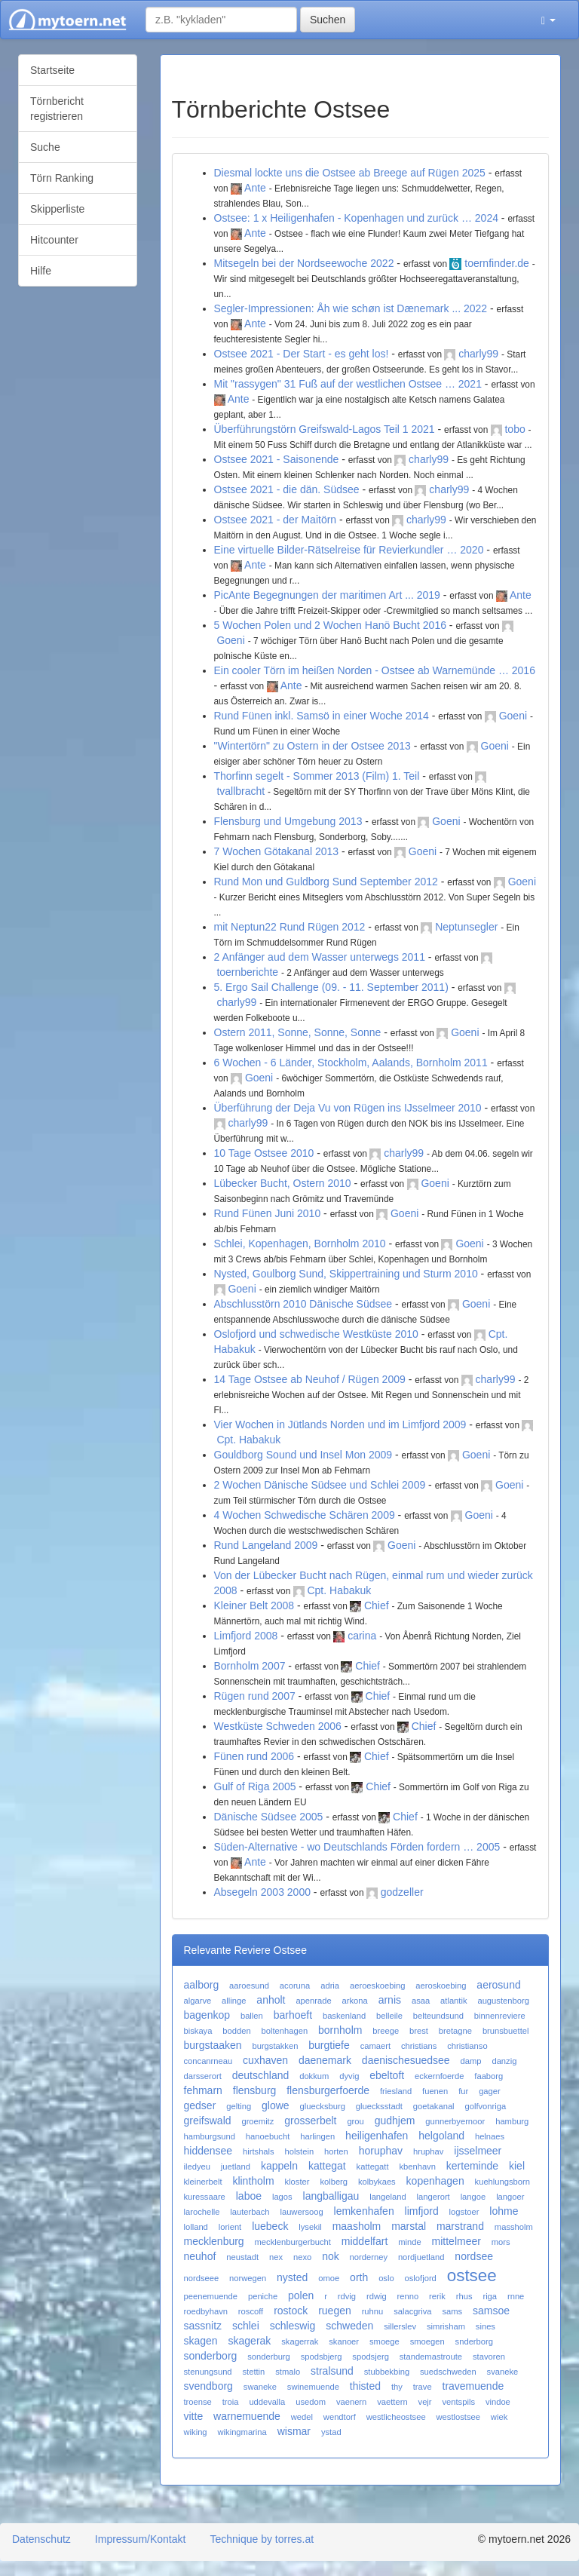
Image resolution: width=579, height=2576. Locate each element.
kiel (517, 2166)
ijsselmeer (477, 2151)
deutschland (261, 2075)
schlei (245, 2326)
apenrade (313, 2000)
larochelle (202, 2211)
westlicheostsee (396, 2416)
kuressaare (204, 2196)
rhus (464, 2296)
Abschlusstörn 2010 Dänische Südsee (303, 1304)
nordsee (474, 2256)
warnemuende (246, 2416)
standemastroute (431, 2356)
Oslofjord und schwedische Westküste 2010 (316, 1334)
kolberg (334, 2181)
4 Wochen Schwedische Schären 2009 (304, 1515)
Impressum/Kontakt (140, 2539)
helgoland (441, 2136)
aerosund (498, 1985)
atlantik (453, 2000)
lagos (282, 2196)
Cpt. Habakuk (248, 1440)
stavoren (489, 2356)
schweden (349, 2326)
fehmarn (203, 2090)
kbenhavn (417, 2166)
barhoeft (293, 2015)
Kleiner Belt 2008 (254, 1605)
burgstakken (275, 2045)
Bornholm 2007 (250, 1666)
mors (501, 2241)
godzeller (402, 1892)
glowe (276, 2105)
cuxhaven (265, 2060)
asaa (421, 2000)
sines (485, 2326)
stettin (253, 2371)
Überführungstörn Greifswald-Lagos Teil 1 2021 (324, 429)
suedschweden (448, 2371)
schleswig (293, 2326)
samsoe (491, 2311)
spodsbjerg (321, 2356)
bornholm (340, 2030)
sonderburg (268, 2356)
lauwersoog (301, 2211)
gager (490, 2091)
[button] (548, 19)
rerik (437, 2296)
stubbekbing (386, 2371)
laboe (249, 2196)
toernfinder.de (496, 263)
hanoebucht (268, 2136)
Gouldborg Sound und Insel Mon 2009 (303, 1455)
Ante (255, 188)
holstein (299, 2151)
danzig (504, 2060)
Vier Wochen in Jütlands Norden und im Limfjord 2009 (340, 1424)
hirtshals (258, 2151)
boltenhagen (285, 2030)
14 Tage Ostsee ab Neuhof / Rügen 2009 (310, 1379)
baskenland (344, 2015)
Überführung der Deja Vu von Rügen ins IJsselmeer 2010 (348, 1108)
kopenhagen (435, 2181)
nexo (302, 2257)
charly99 (478, 354)
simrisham (446, 2326)
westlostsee (458, 2416)
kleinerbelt (203, 2181)
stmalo (287, 2371)
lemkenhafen (364, 2211)
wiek (499, 2416)
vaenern (351, 2401)
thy (397, 2386)
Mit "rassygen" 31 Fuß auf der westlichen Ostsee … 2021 (348, 384)
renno (408, 2296)
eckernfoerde (439, 2076)
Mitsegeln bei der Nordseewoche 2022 (304, 263)
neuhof (200, 2256)
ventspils (458, 2401)
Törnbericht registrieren (57, 108)
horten (336, 2151)
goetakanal (434, 2106)
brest (418, 2030)
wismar (294, 2431)
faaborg (488, 2076)
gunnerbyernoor (455, 2121)
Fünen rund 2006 (254, 1756)
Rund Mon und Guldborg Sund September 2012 (326, 882)
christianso (467, 2045)
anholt (270, 2000)
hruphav (428, 2151)
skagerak (249, 2341)
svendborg (208, 2386)
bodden (236, 2030)
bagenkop (207, 2015)
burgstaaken (213, 2045)
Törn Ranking (61, 178)
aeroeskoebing (377, 1985)
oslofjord (421, 2278)
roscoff (250, 2311)
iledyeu (197, 2166)
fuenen (435, 2091)
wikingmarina (241, 2431)
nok (330, 2256)
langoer (510, 2196)
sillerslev (400, 2326)
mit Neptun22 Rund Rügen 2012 (290, 927)
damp (471, 2060)
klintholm (253, 2181)
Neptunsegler (466, 927)
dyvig (349, 2076)
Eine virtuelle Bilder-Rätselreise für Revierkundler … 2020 (349, 550)
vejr (425, 2401)
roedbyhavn (206, 2311)
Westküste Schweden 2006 (278, 1726)
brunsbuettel (505, 2030)
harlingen (317, 2136)
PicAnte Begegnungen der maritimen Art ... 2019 (327, 595)
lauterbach (249, 2211)
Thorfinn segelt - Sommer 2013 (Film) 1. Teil (317, 776)
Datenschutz (41, 2539)
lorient (230, 2226)
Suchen (327, 20)
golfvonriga (485, 2106)
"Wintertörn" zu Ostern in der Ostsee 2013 (312, 746)
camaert (375, 2045)
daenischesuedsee (406, 2060)
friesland (396, 2091)
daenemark (325, 2060)
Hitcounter (54, 240)
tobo (514, 429)
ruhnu (373, 2311)
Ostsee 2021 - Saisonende (276, 459)
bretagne (455, 2030)
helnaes (489, 2136)
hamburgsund (209, 2136)
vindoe (498, 2401)
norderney (369, 2257)
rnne (515, 2296)
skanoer (344, 2341)
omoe (328, 2278)
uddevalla (267, 2401)
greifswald (207, 2120)
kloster (297, 2181)
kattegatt (373, 2166)
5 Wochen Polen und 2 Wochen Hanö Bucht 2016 (330, 625)
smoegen (427, 2341)
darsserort (203, 2076)
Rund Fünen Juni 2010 (267, 1213)
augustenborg (502, 2000)
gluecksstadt (379, 2106)
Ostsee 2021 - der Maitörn (275, 520)
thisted (365, 2386)
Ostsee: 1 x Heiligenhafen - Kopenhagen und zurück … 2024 (356, 218)
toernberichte (247, 972)
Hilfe (40, 271)
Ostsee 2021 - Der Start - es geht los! (301, 354)
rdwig (376, 2296)
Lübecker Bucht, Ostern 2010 (282, 1183)
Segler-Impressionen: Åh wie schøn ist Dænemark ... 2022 (351, 308)
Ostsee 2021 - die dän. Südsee (287, 489)
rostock (291, 2311)
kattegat (327, 2166)
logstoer (464, 2211)
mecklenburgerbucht (293, 2241)
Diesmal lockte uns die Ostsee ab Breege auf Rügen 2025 (350, 173)
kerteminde (472, 2166)
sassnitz (203, 2326)
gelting (238, 2106)
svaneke (503, 2371)
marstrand (460, 2226)
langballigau (331, 2196)
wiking (195, 2431)
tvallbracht (240, 791)
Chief (376, 1605)
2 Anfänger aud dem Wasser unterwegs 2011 (319, 957)
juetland (235, 2166)
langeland (387, 2196)
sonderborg (210, 2356)
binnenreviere (499, 2015)
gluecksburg (322, 2106)
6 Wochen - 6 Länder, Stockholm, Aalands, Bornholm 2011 (351, 1062)
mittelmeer (456, 2241)
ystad (331, 2431)
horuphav (381, 2151)
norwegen (247, 2278)
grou (355, 2121)
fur (463, 2091)
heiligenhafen (376, 2136)
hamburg (511, 2121)
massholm (514, 2226)
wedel (302, 2416)
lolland (196, 2226)
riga (489, 2296)
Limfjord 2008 (246, 1636)
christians (419, 2045)
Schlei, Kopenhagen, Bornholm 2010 (300, 1243)
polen (301, 2295)
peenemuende (211, 2296)
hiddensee (208, 2151)
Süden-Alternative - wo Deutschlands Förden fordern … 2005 (357, 1847)
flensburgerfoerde (327, 2090)
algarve (198, 2000)
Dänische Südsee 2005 (268, 1817)
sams (452, 2311)
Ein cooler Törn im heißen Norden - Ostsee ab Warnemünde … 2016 (374, 670)
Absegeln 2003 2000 (262, 1892)
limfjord (422, 2211)
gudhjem (395, 2120)
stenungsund (208, 2371)
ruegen (334, 2311)
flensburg (255, 2090)
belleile (389, 2015)
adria (329, 1985)
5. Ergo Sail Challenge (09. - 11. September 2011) (331, 987)
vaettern (392, 2401)
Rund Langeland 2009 (266, 1545)
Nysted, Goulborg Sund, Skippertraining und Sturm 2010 (346, 1274)
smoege (384, 2341)
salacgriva (412, 2311)
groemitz (257, 2121)
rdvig (347, 2296)
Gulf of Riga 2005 (255, 1786)
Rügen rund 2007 (255, 1696)
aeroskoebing (440, 1985)
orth (359, 2277)
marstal (408, 2226)
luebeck (270, 2226)
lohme (503, 2211)
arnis (389, 2000)
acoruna (295, 1985)
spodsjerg (370, 2356)
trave (422, 2386)
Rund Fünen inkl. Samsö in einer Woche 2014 (321, 716)
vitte (194, 2416)
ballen (251, 2015)
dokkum (314, 2076)
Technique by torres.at (262, 2539)
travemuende (473, 2386)
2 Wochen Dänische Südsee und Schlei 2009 (320, 1485)
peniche (262, 2296)
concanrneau (208, 2060)
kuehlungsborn (502, 2181)
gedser (200, 2105)
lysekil (310, 2226)
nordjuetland (421, 2257)
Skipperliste (57, 209)
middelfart (365, 2241)
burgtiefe (328, 2045)
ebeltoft (386, 2075)
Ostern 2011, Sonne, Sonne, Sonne (297, 1032)
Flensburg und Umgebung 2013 (288, 821)
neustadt (242, 2257)
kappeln (279, 2166)
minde (409, 2241)
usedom (311, 2401)
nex (276, 2257)
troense (198, 2401)
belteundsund (438, 2015)
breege (385, 2030)
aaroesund (249, 1985)
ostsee (472, 2275)
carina (362, 1636)
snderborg (474, 2341)
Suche (45, 147)
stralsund (332, 2371)
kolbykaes (377, 2181)
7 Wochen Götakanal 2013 (276, 851)
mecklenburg (214, 2241)
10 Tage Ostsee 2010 (264, 1153)
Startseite (52, 70)
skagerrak (299, 2341)
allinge (234, 2000)
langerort (433, 2196)
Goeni (230, 640)
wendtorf (339, 2416)
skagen (201, 2341)
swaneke (260, 2386)
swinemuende (313, 2386)
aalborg (201, 1985)
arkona (355, 2000)
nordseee (201, 2278)
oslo (386, 2278)
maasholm (356, 2226)
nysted (292, 2277)
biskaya (198, 2030)
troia (230, 2401)
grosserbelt (310, 2120)
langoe (473, 2196)
